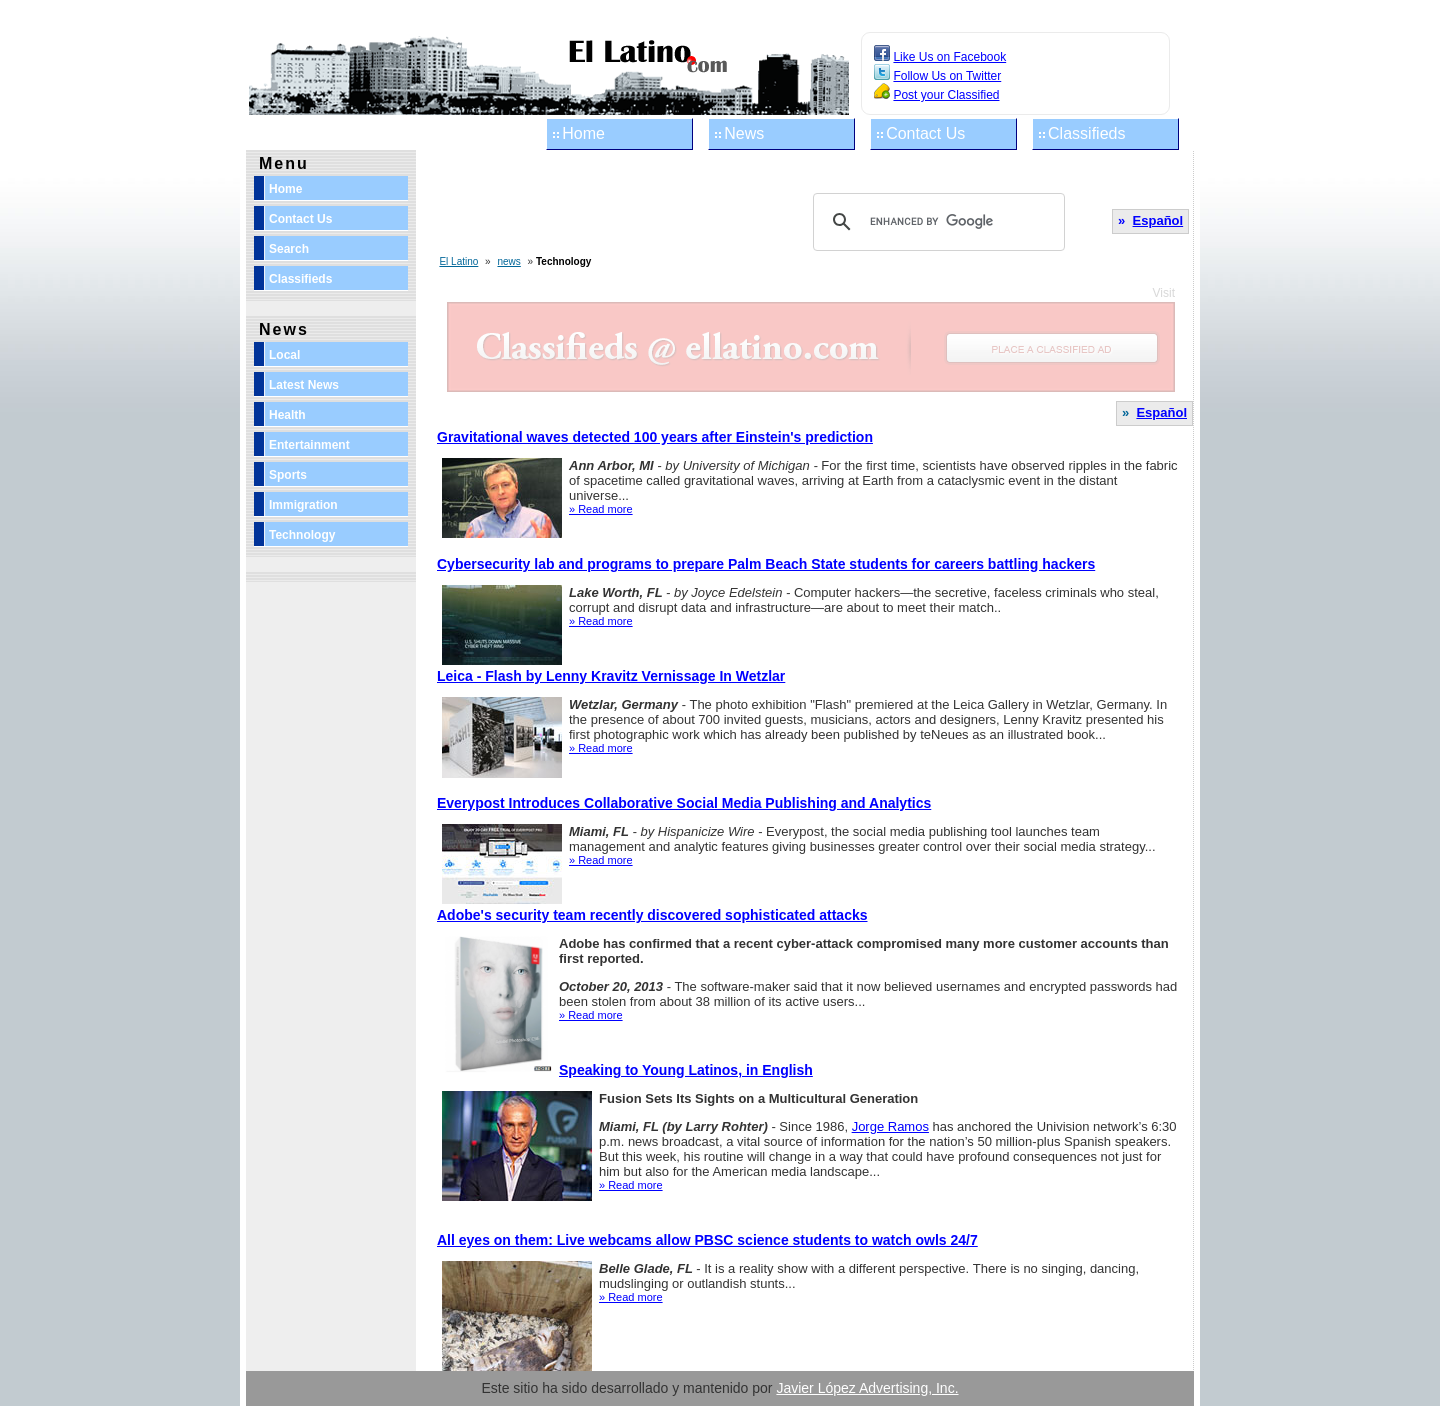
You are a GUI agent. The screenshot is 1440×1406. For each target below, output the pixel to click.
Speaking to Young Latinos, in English (686, 1070)
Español (1158, 220)
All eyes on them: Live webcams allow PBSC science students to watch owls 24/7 (707, 1240)
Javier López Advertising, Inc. (867, 1388)
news (508, 261)
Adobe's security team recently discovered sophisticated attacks (652, 915)
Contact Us (925, 133)
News (744, 133)
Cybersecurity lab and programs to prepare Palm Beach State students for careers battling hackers (766, 564)
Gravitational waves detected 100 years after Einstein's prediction (655, 437)
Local (284, 355)
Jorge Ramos (890, 1126)
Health (287, 415)
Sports (288, 475)
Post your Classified (946, 95)
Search (289, 249)
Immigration (303, 505)
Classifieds (1086, 133)
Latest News (304, 385)
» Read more (601, 509)
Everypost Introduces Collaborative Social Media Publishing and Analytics (684, 803)
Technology (302, 535)
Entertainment (309, 445)
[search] (936, 222)
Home (583, 133)
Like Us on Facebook (949, 57)
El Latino (458, 261)
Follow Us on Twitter (947, 76)
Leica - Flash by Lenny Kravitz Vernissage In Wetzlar (611, 676)
